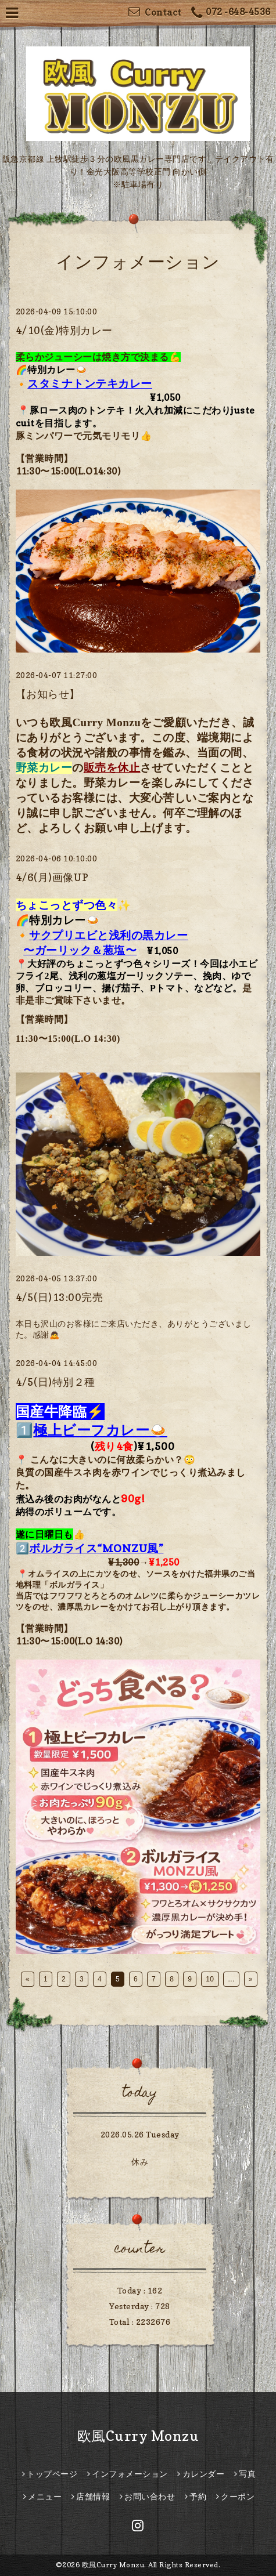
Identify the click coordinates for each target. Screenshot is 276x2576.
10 (210, 1979)
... (231, 1979)
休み (139, 2161)
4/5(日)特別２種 (55, 1382)
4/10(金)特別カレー (64, 330)
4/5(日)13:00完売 (59, 1297)
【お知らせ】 (48, 694)
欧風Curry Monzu (138, 2436)
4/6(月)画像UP (52, 877)
